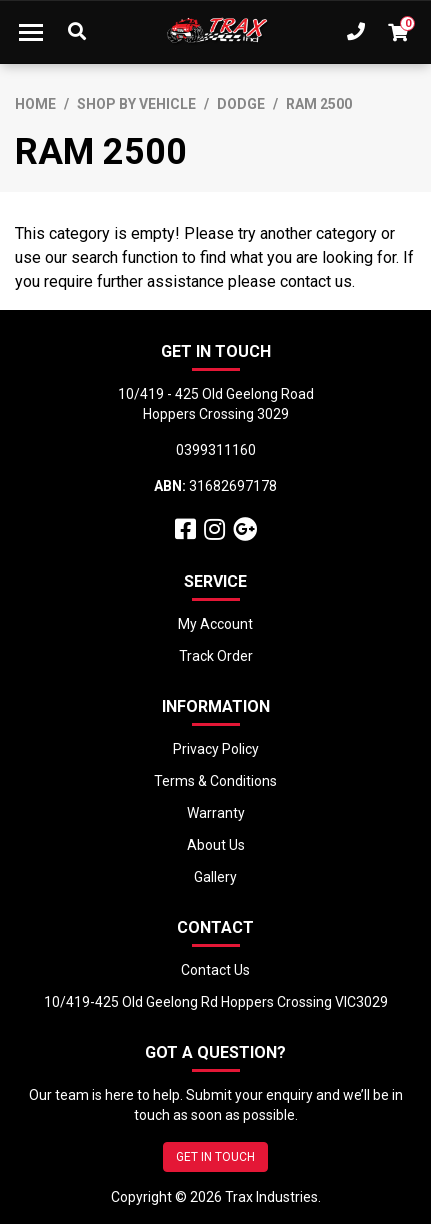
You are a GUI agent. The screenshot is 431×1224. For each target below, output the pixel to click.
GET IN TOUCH (215, 1157)
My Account (215, 624)
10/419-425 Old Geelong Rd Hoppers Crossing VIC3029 (216, 1002)
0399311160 (216, 450)
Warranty (216, 813)
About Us (216, 845)
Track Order (216, 656)
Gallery (215, 877)
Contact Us (215, 970)
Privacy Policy (216, 749)
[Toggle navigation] (31, 32)
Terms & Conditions (215, 781)
